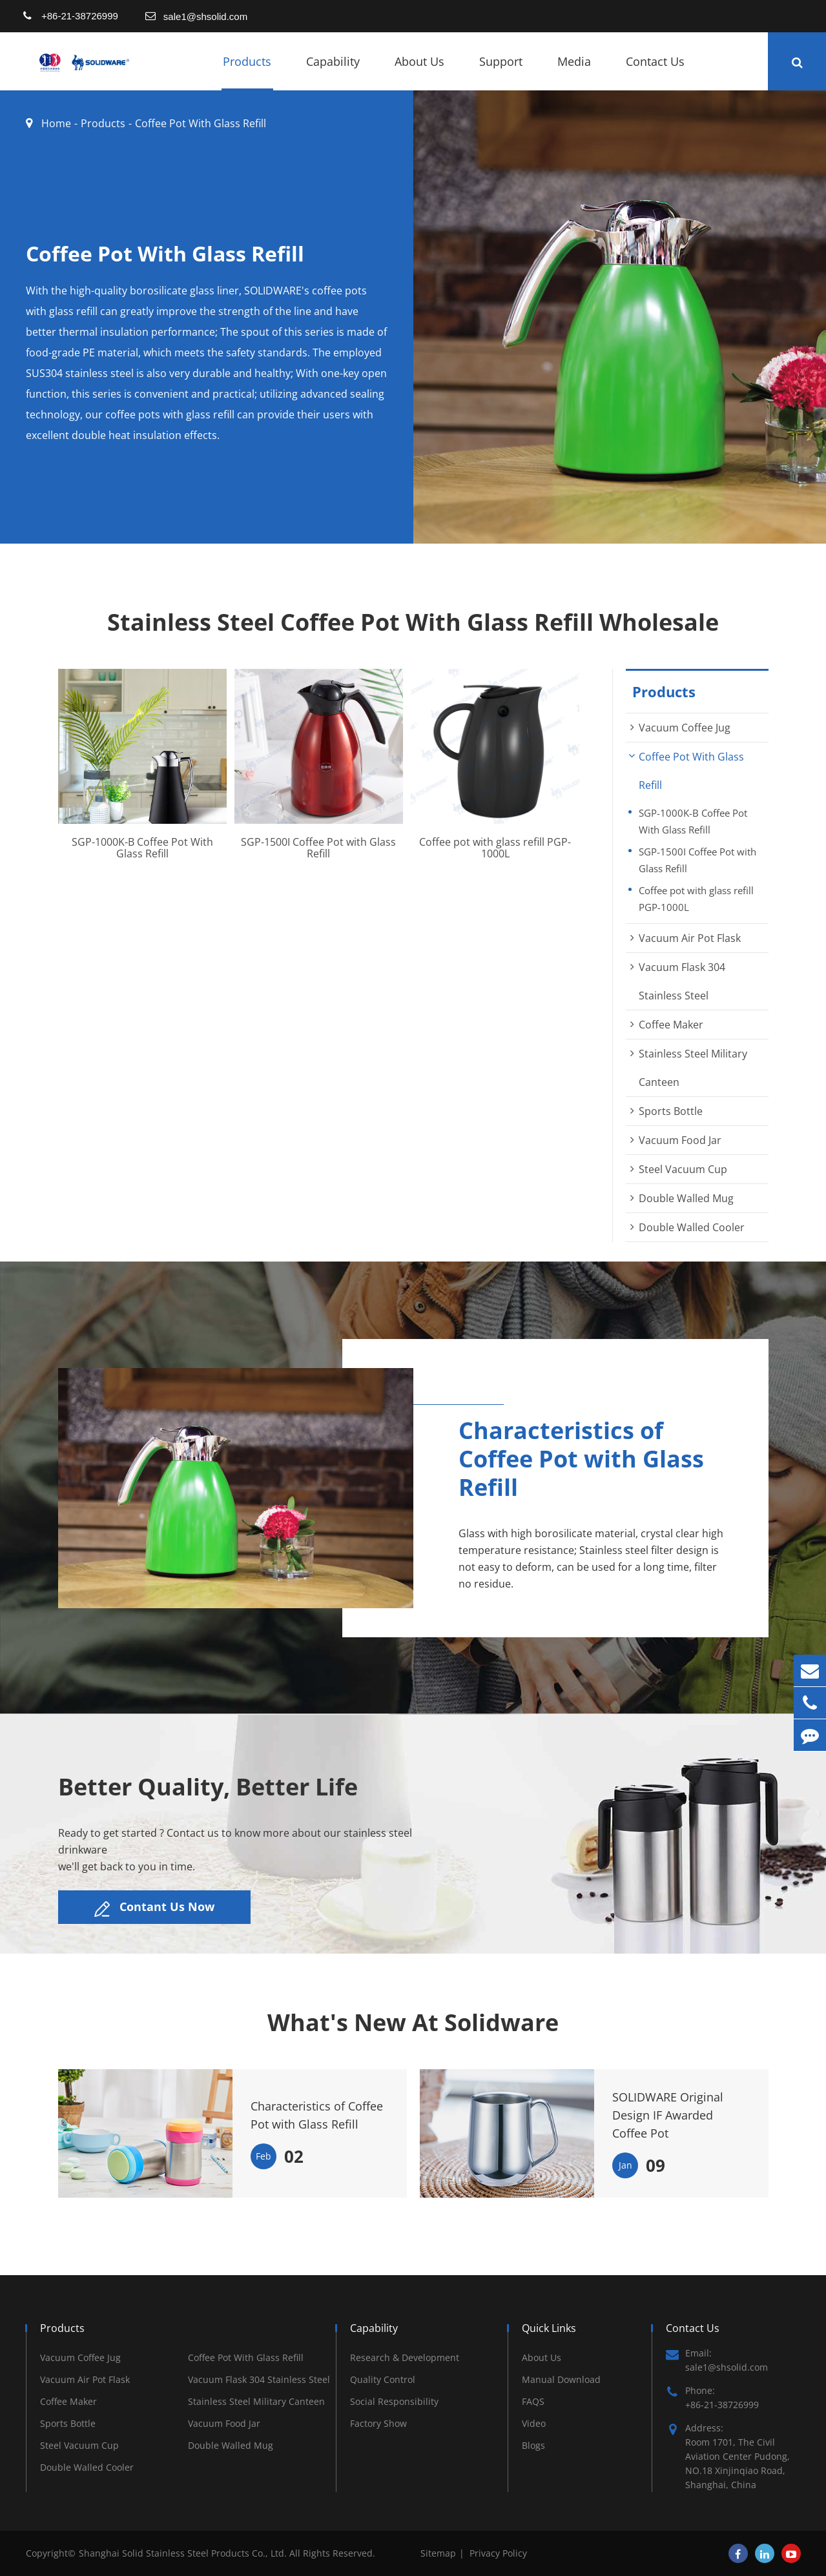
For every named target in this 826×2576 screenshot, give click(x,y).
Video (534, 2423)
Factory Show (378, 2423)
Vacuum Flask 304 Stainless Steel (259, 2379)
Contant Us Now (154, 1908)
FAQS (533, 2401)
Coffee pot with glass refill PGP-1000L (495, 848)
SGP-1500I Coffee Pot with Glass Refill (318, 848)
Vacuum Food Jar (680, 1140)
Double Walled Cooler (692, 1227)
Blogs (533, 2445)
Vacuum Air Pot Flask (690, 938)
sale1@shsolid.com (205, 16)
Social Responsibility (394, 2401)
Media (574, 72)
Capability (333, 72)
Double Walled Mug (686, 1198)
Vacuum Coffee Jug (684, 728)
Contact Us (655, 72)
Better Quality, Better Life (208, 1787)
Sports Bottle (671, 1111)
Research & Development (404, 2357)
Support (500, 72)
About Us (419, 72)
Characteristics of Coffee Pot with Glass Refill (317, 2115)
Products (247, 72)
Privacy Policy (498, 2553)
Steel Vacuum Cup (683, 1169)
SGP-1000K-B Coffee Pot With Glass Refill (142, 848)
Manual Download (561, 2379)
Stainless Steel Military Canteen (256, 2401)
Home (56, 123)
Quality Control (382, 2379)
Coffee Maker (671, 1024)
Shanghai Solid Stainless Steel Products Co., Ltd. (184, 2553)
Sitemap (438, 2553)
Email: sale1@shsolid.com (717, 2359)
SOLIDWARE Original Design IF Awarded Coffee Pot (667, 2115)
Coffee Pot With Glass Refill (200, 123)
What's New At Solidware (413, 2023)
